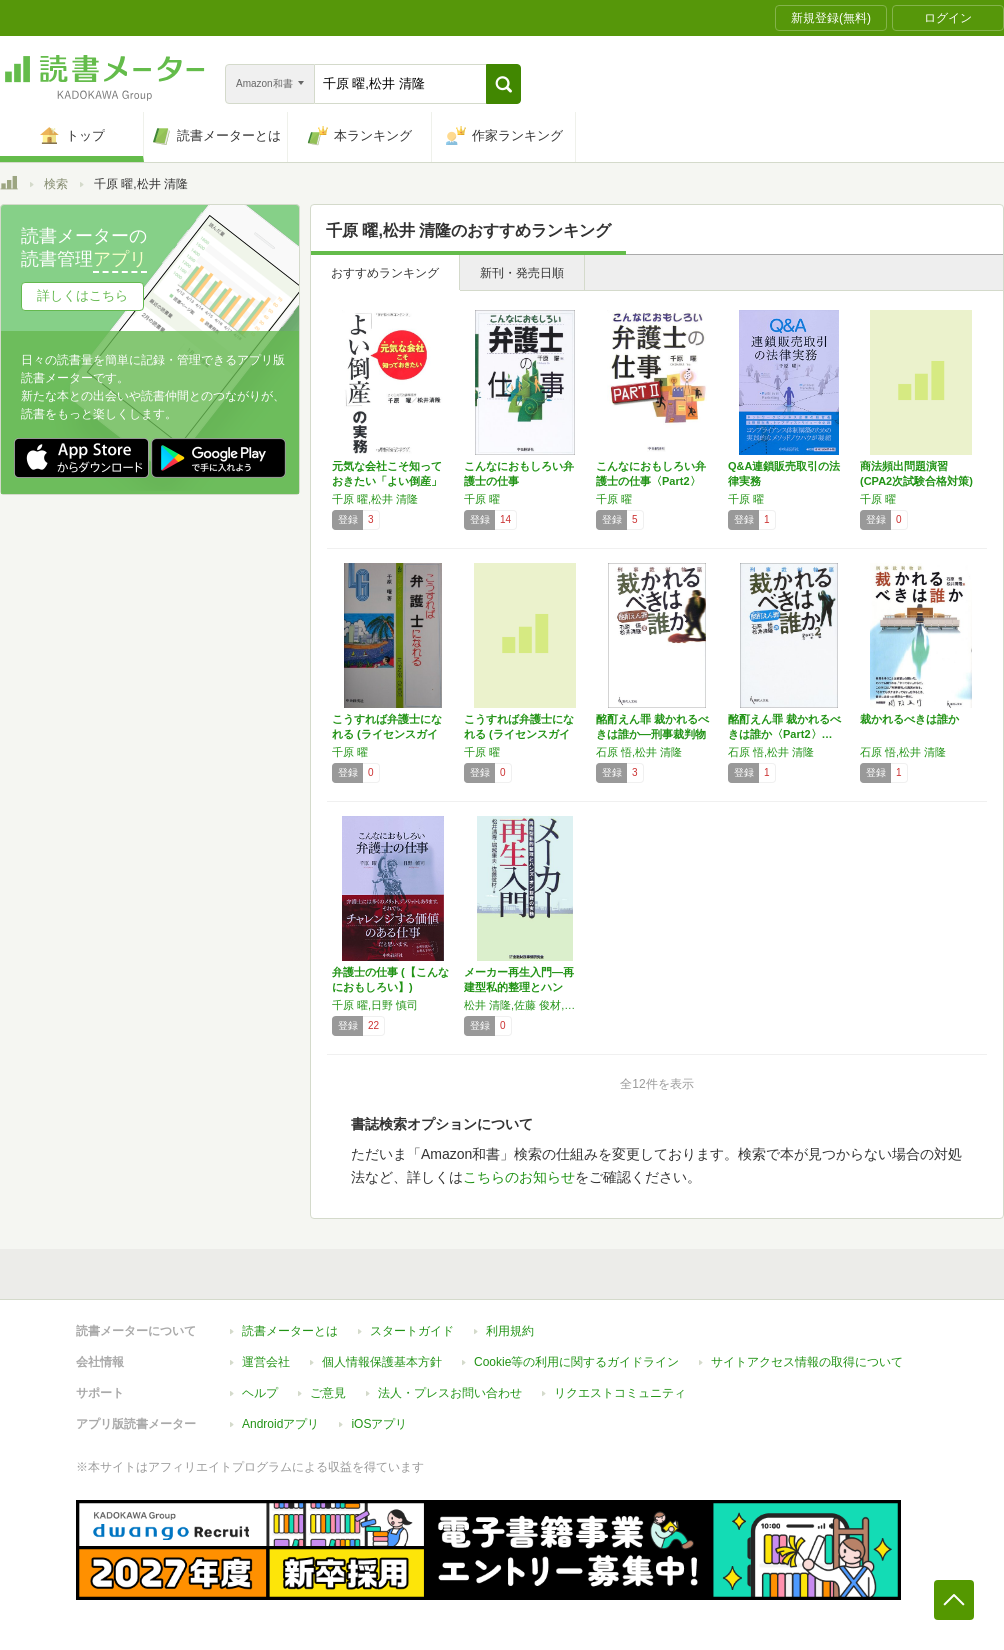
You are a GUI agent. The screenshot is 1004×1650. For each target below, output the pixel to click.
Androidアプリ (280, 1424)
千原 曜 (482, 499)
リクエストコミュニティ (620, 1393)
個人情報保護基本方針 (382, 1362)
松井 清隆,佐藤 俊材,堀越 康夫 (525, 1005)
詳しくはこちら (82, 295)
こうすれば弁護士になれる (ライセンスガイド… (519, 734)
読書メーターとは (290, 1331)
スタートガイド (412, 1331)
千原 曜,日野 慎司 (375, 1005)
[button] (503, 84)
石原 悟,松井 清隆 (639, 752)
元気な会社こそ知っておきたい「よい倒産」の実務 (387, 481)
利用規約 (510, 1331)
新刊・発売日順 (522, 273)
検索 (56, 184)
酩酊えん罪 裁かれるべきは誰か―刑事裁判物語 (652, 734)
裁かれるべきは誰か (909, 719)
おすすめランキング (385, 273)
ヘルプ (260, 1393)
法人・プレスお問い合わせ (450, 1393)
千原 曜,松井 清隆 (375, 499)
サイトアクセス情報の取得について (807, 1362)
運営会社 (266, 1362)
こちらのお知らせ (519, 1177)
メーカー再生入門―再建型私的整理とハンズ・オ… (519, 987)
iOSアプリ (379, 1424)
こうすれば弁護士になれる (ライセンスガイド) (387, 734)
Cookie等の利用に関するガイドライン (576, 1362)
